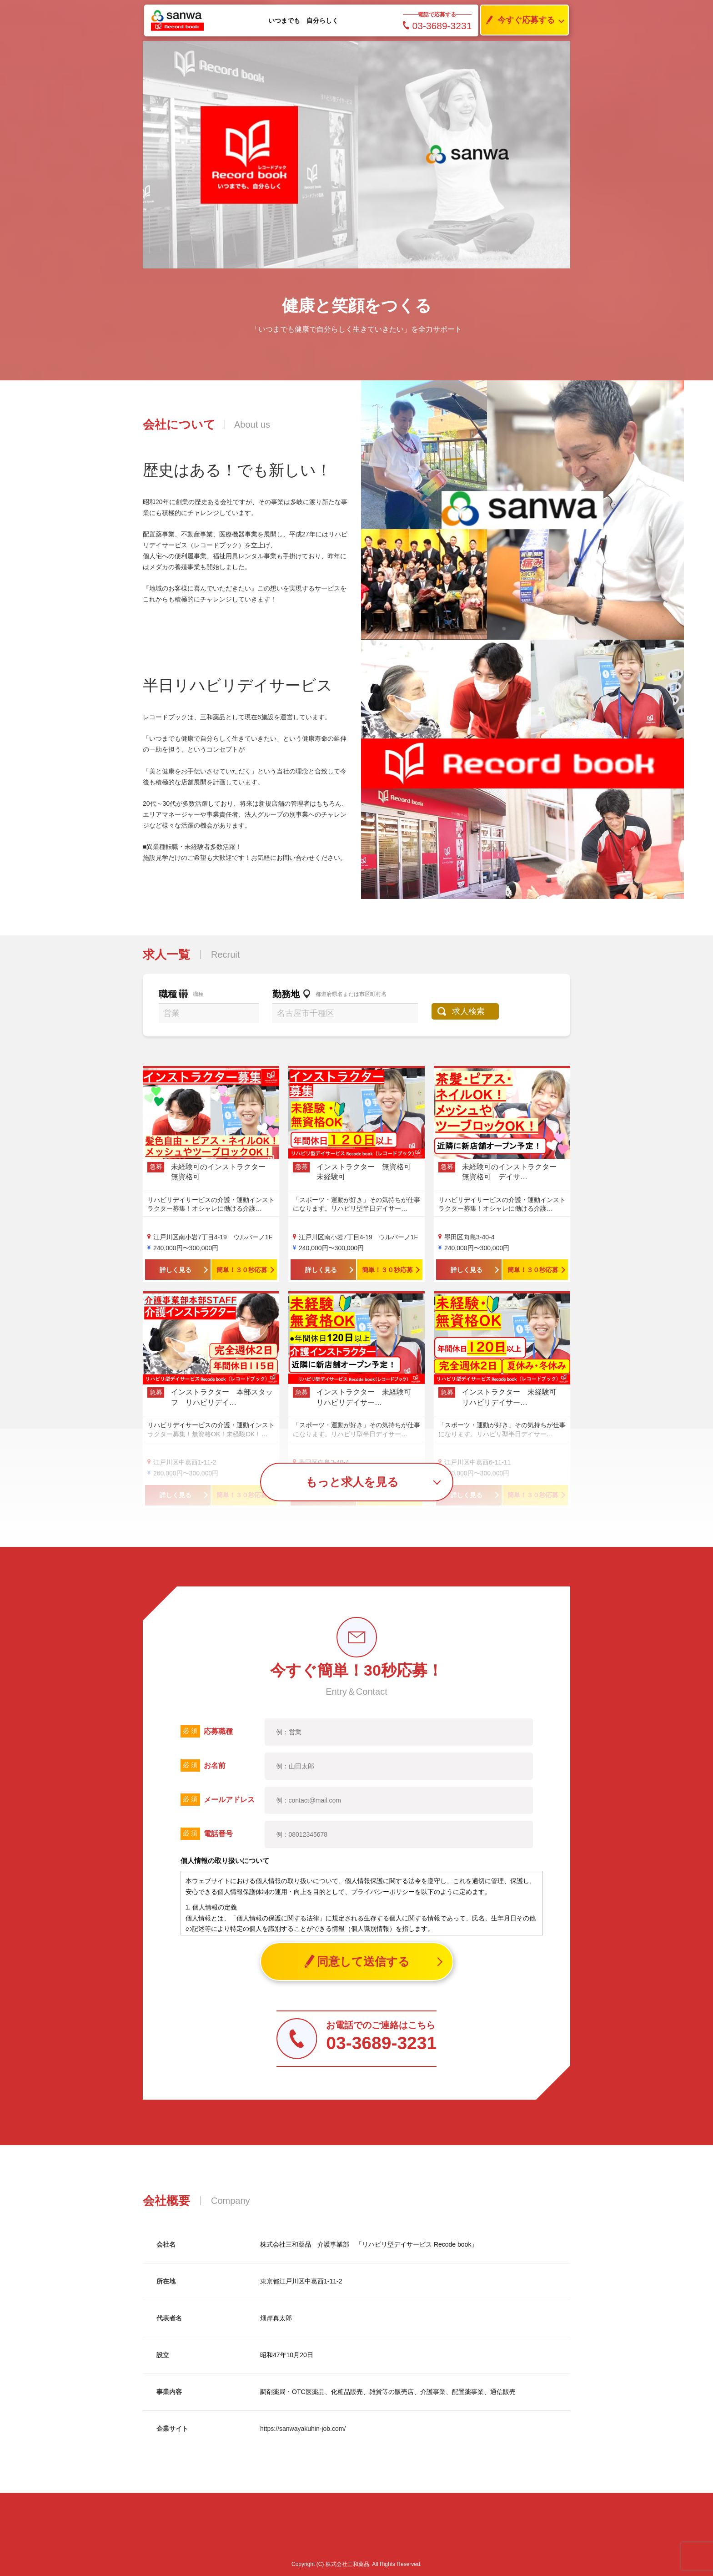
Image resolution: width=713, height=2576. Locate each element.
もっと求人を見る (352, 1481)
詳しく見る (175, 1269)
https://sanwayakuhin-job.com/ (303, 2428)
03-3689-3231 (437, 25)
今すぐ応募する (518, 20)
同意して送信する (357, 1961)
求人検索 (468, 1011)
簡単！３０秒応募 (241, 1269)
